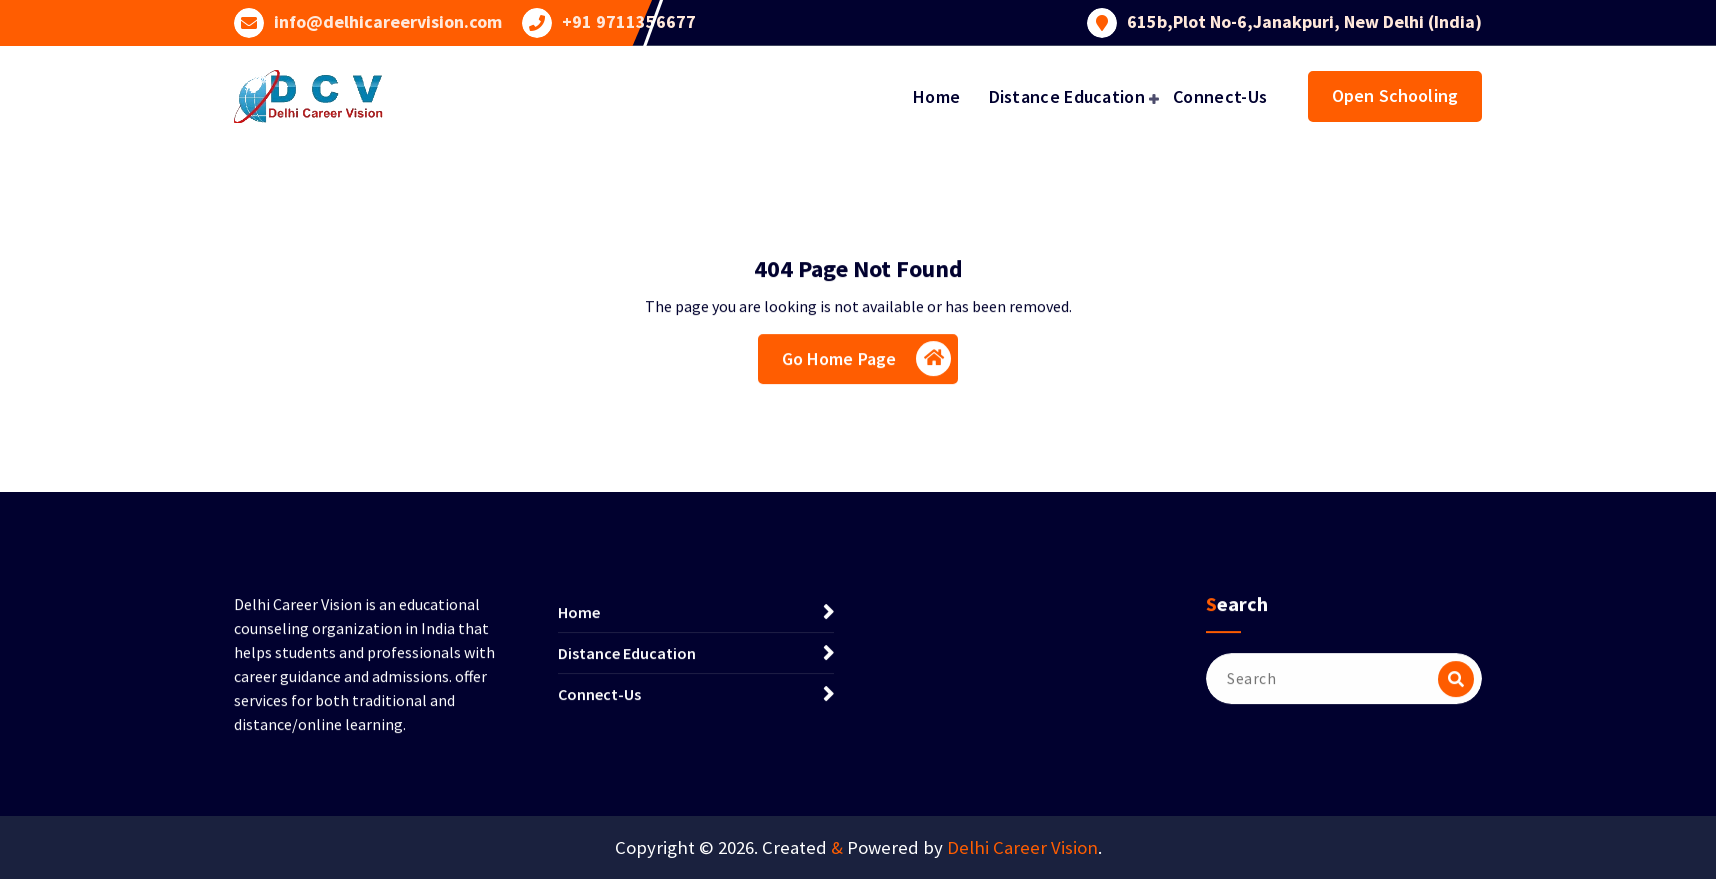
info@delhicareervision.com (388, 20)
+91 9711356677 (629, 20)
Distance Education (1067, 96)
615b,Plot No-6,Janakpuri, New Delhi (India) (1304, 20)
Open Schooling (1395, 95)
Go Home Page (867, 364)
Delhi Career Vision (1022, 847)
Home (936, 96)
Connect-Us (1220, 96)
